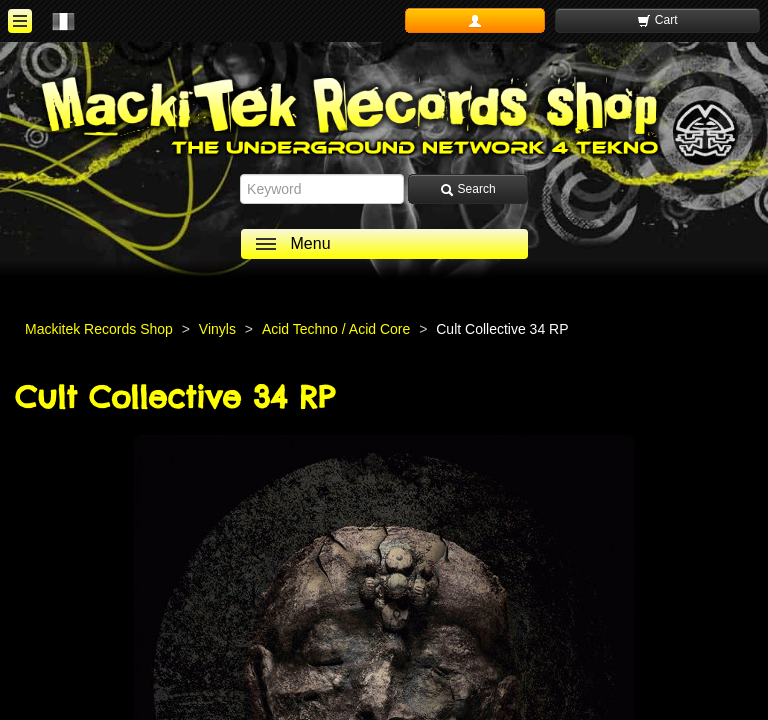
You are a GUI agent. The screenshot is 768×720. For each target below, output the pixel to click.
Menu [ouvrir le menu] (311, 243)
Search (467, 189)
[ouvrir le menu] (20, 21)
